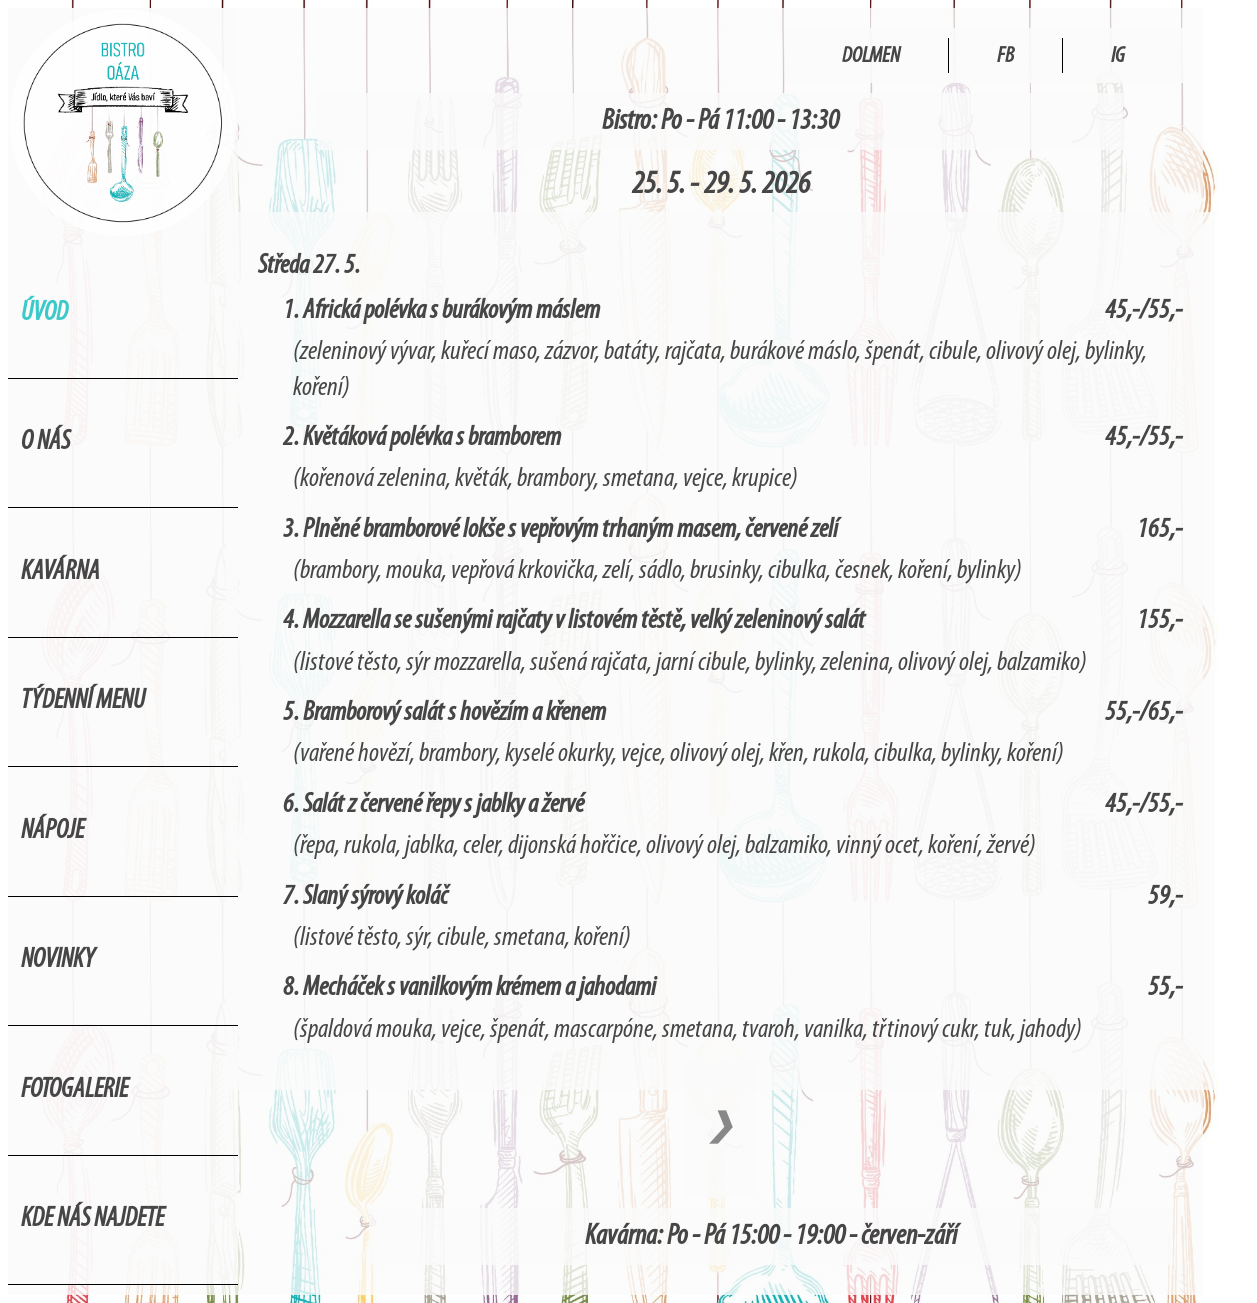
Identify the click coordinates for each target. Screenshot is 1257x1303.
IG (1118, 56)
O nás (45, 442)
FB (1005, 56)
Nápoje (52, 831)
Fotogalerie (74, 1090)
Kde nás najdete (92, 1219)
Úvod (44, 313)
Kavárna (60, 572)
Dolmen (871, 56)
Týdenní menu (83, 701)
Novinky (58, 960)
